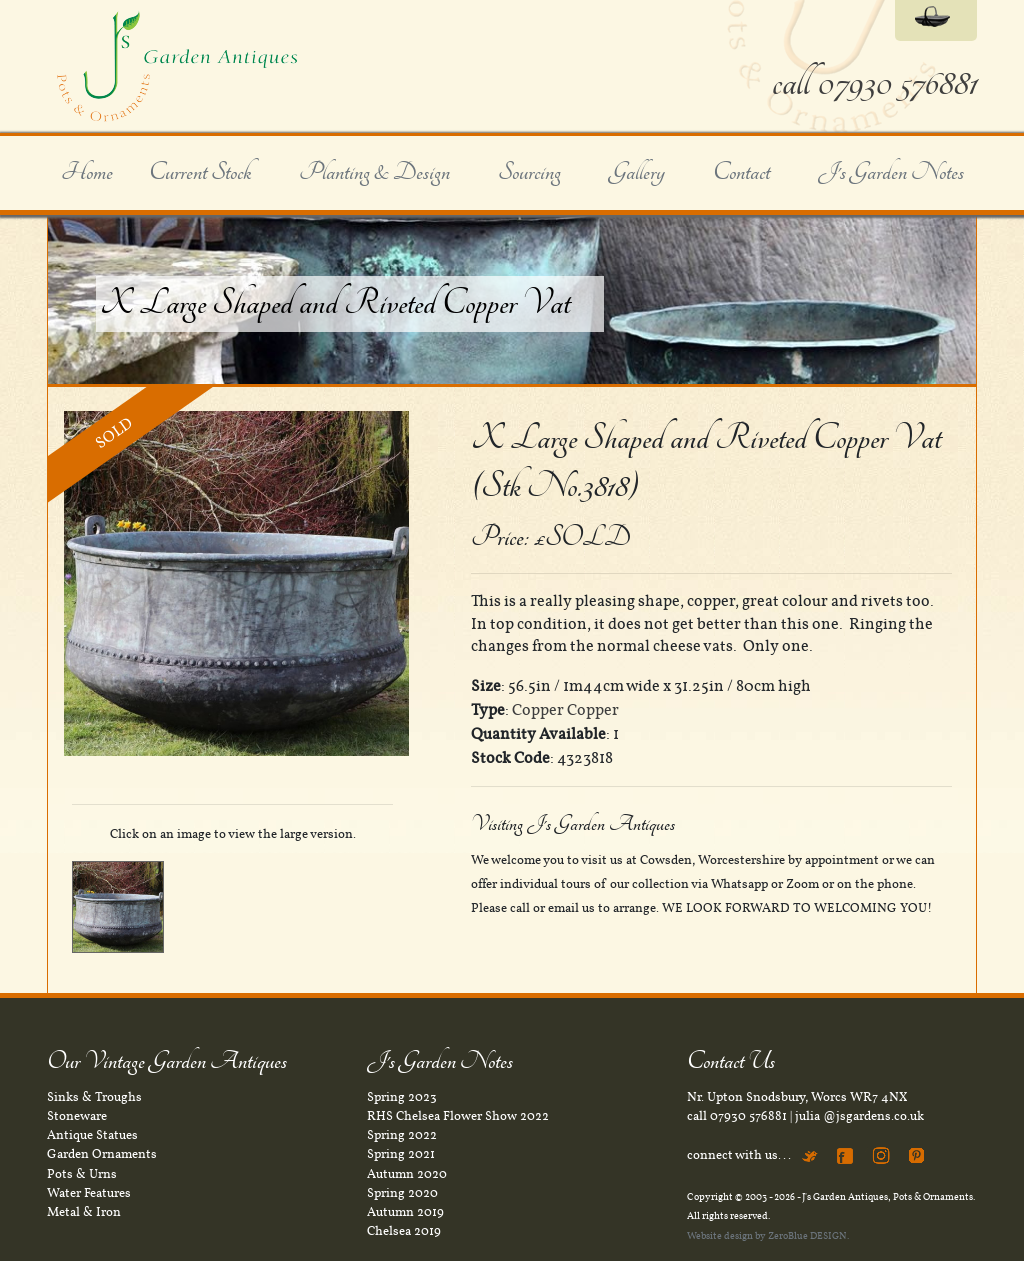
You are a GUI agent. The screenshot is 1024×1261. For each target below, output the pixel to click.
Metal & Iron (84, 1212)
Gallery (637, 173)
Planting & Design (374, 173)
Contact (741, 173)
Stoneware (77, 1116)
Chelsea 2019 (404, 1231)
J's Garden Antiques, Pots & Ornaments (887, 1196)
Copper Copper (565, 710)
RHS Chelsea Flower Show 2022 (458, 1116)
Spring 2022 (402, 1135)
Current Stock (200, 173)
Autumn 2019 (405, 1212)
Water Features (89, 1193)
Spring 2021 (401, 1154)
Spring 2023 (402, 1097)
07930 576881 (748, 1116)
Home (87, 173)
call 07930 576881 (874, 83)
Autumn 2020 (407, 1174)
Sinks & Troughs (94, 1097)
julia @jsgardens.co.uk (859, 1116)
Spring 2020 (402, 1193)
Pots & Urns (82, 1174)
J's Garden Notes (891, 173)
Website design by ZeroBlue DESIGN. (768, 1235)
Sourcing (529, 173)
